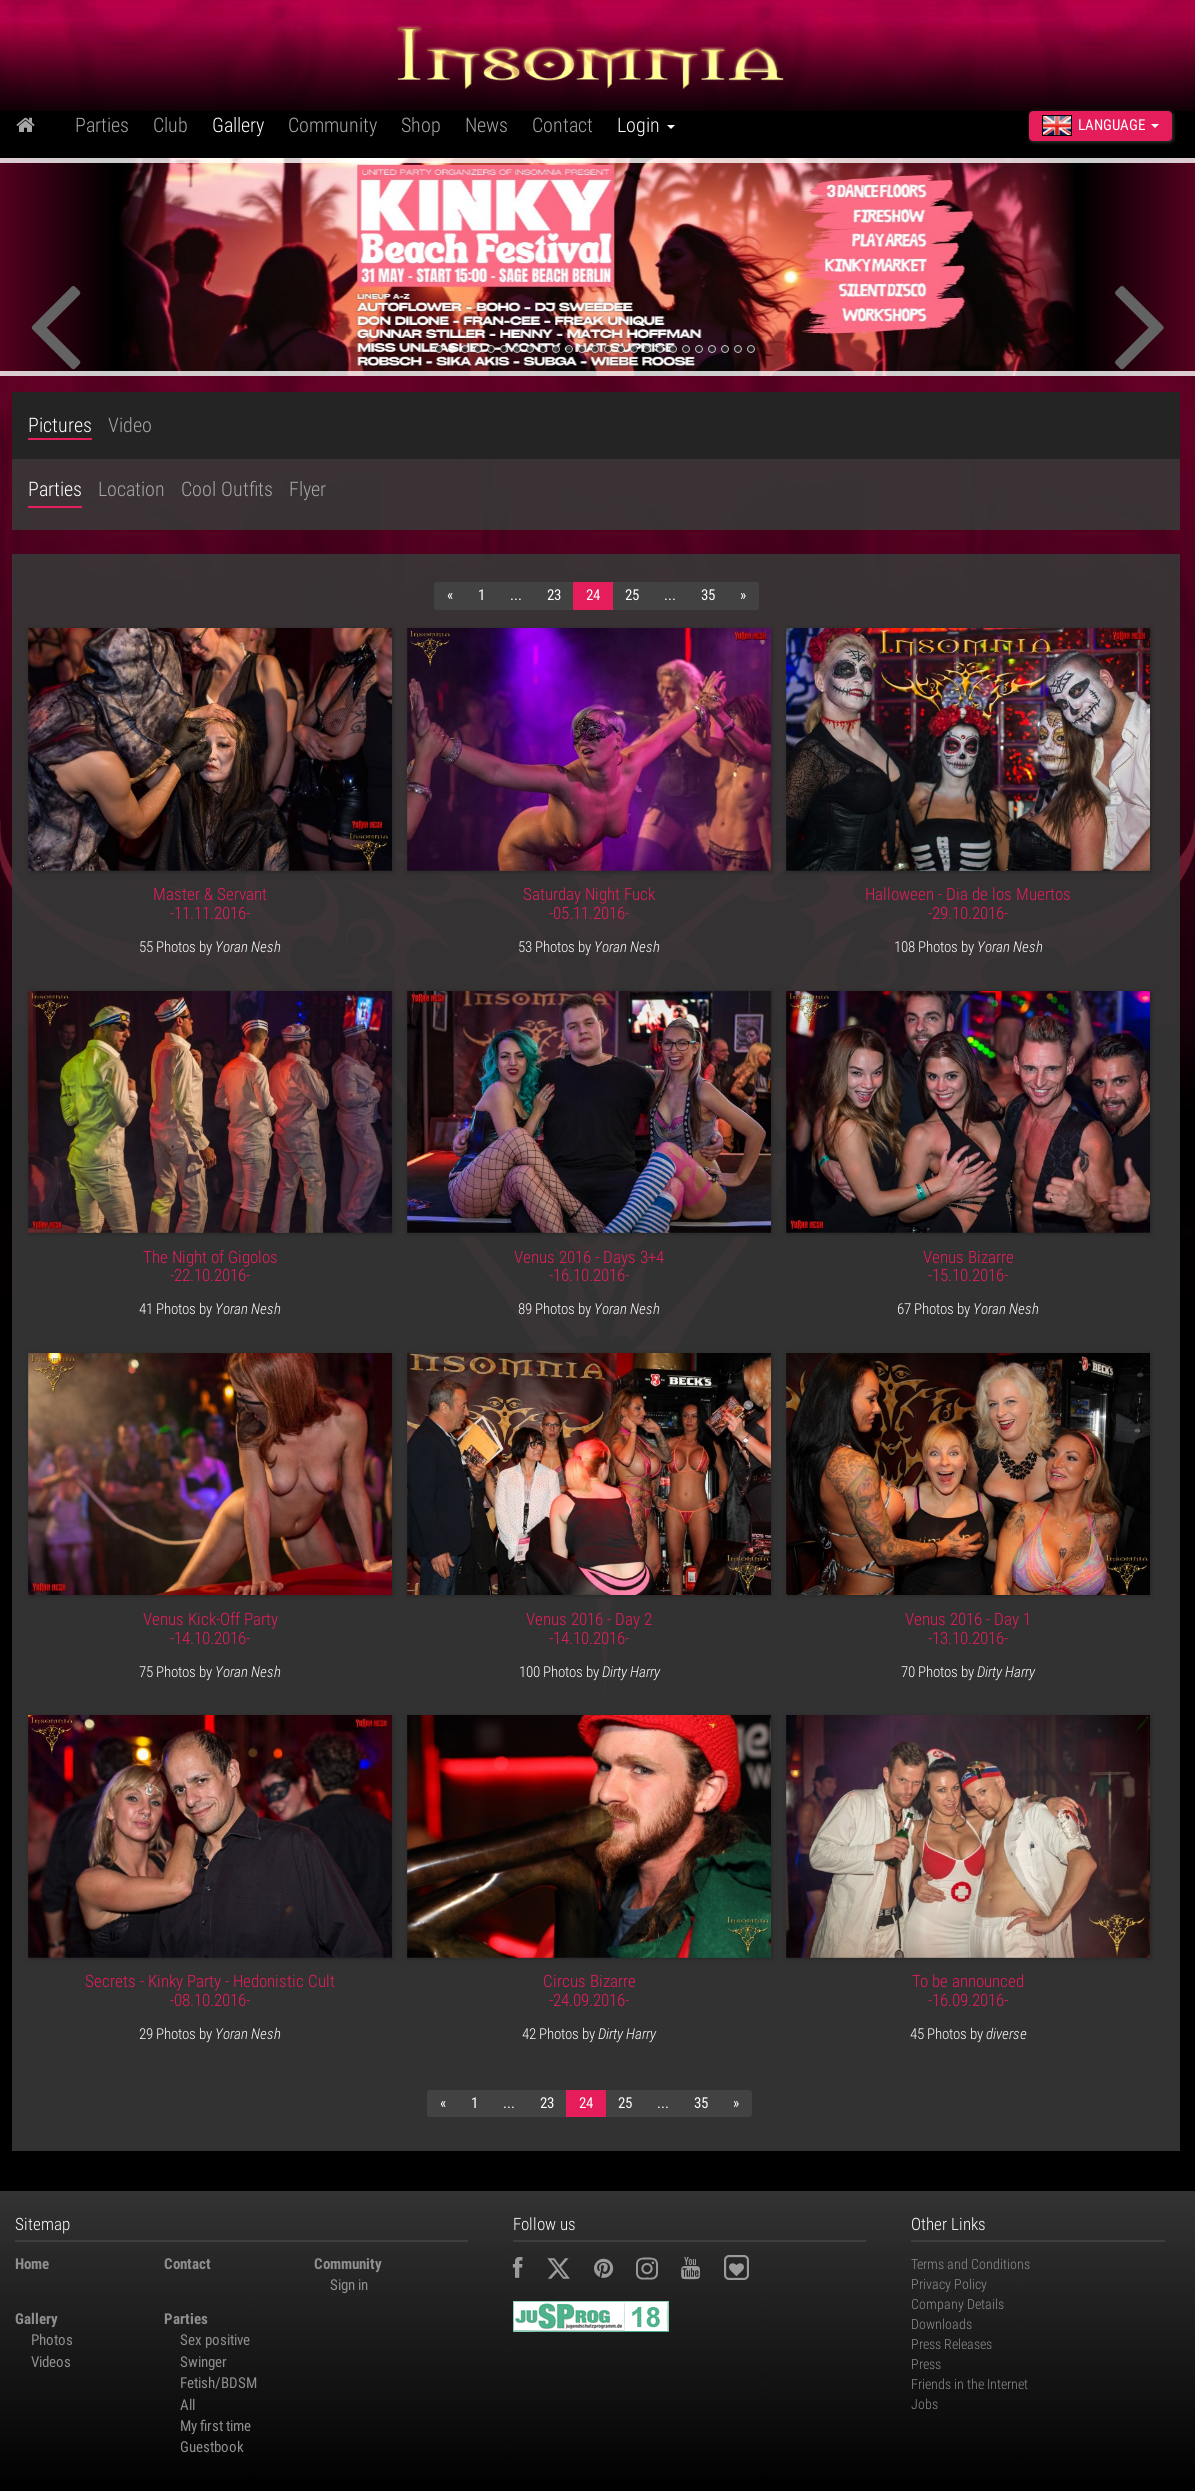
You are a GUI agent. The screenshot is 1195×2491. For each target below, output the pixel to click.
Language (1100, 125)
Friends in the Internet (969, 2384)
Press (926, 2364)
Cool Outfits (227, 489)
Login (646, 125)
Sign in (349, 2285)
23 (554, 595)
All (187, 2405)
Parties (102, 125)
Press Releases (951, 2344)
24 (593, 595)
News (486, 125)
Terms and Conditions (970, 2264)
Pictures (60, 425)
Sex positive (215, 2340)
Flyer (307, 489)
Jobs (924, 2404)
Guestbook (212, 2447)
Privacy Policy (949, 2284)
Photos (52, 2340)
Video (130, 425)
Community (332, 125)
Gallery (238, 125)
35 (708, 595)
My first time (215, 2426)
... (516, 595)
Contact (562, 125)
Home (32, 2264)
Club (170, 125)
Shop (421, 125)
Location (131, 489)
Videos (51, 2362)
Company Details (957, 2304)
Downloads (941, 2324)
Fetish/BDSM (218, 2383)
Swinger (203, 2362)
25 (632, 595)
